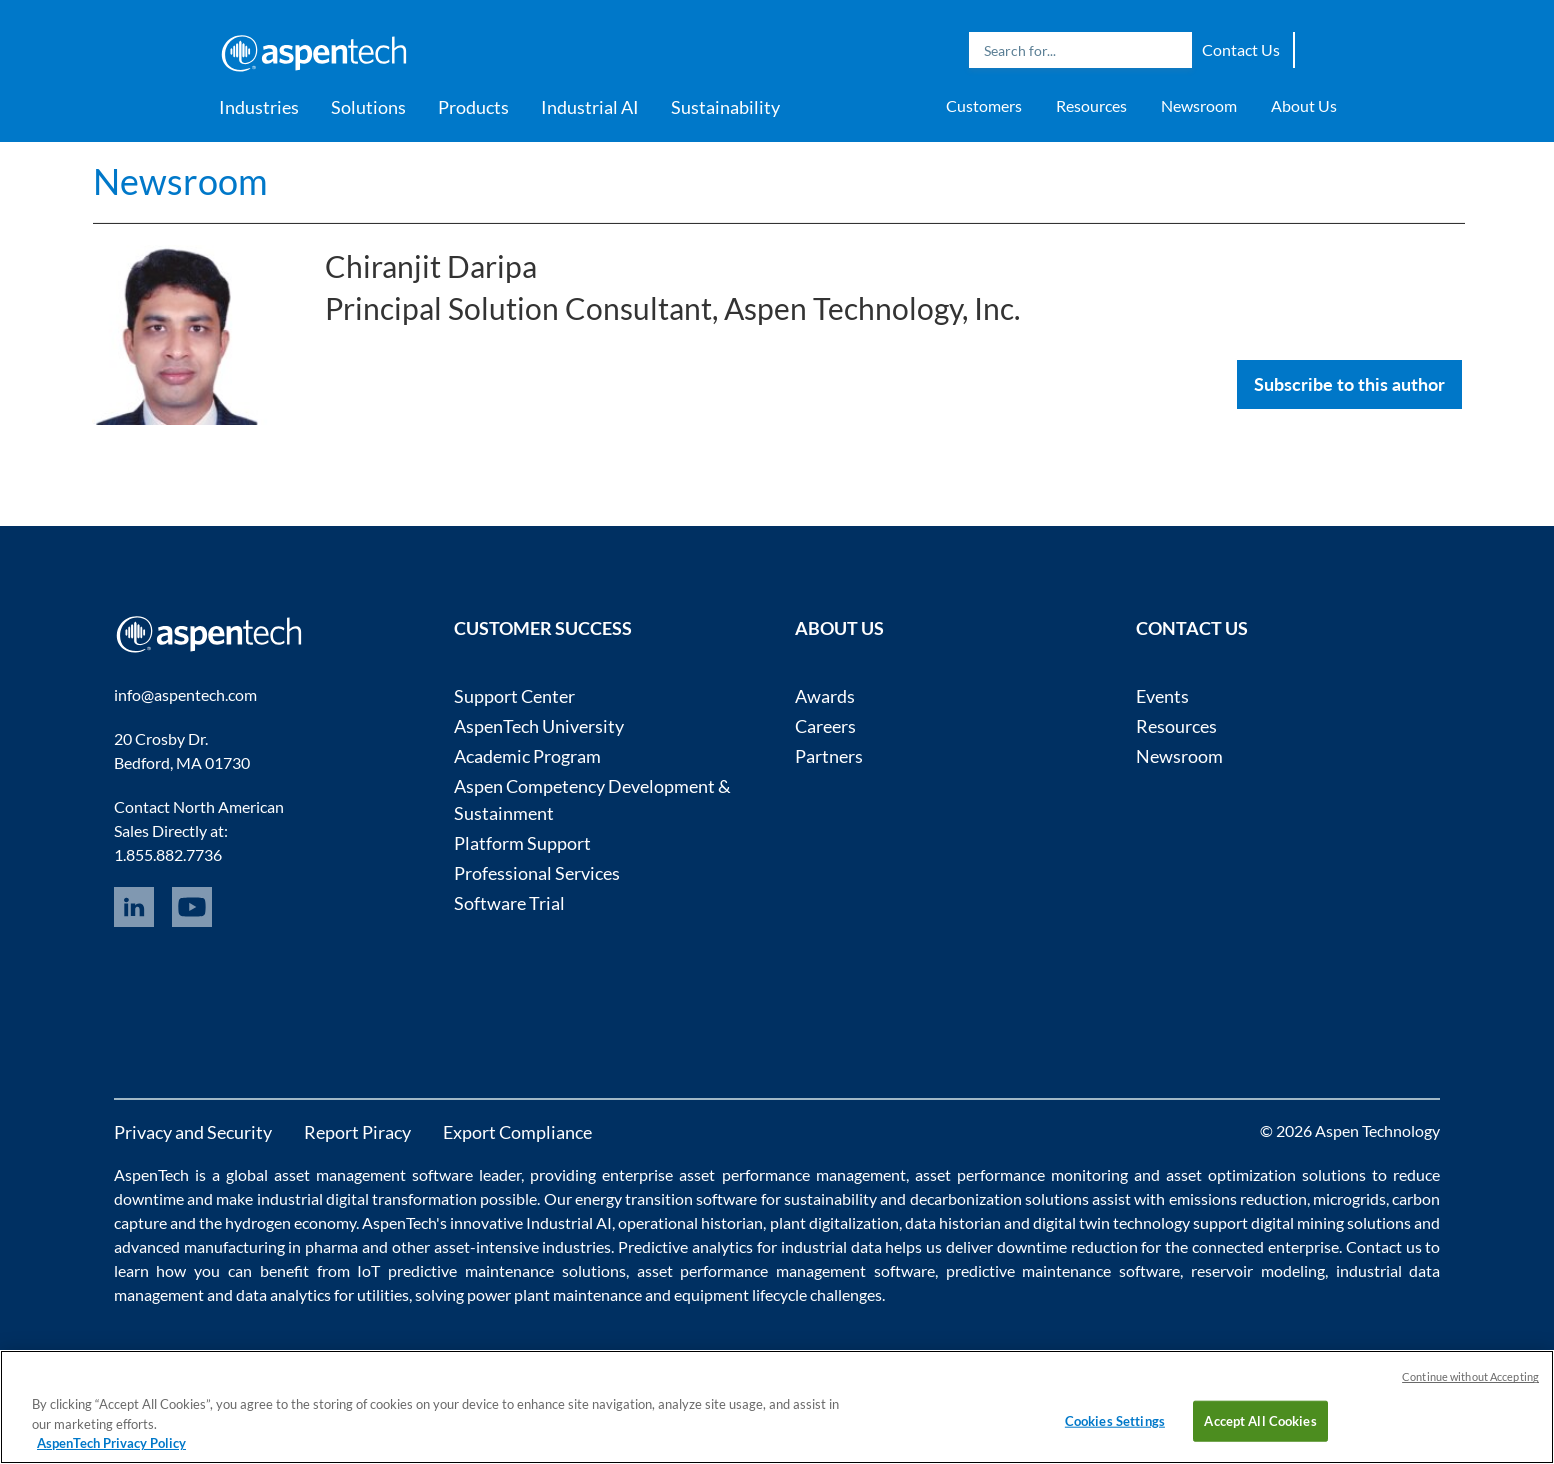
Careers (825, 726)
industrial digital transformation (367, 1198)
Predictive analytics (685, 1246)
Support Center (514, 696)
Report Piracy (357, 1132)
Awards (825, 696)
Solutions (368, 107)
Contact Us (1241, 49)
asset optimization (1231, 1174)
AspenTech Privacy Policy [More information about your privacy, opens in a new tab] (111, 1443)
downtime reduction (1067, 1246)
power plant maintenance (554, 1294)
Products (473, 107)
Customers (984, 105)
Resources (1091, 105)
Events (1162, 696)
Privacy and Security (193, 1132)
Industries (259, 107)
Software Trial (509, 903)
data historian (953, 1222)
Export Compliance (517, 1132)
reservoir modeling (1258, 1270)
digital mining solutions (1331, 1222)
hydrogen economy (290, 1222)
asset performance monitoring (1021, 1174)
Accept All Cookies (1260, 1420)
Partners (829, 756)
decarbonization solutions (999, 1198)
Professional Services (537, 873)
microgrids (1349, 1198)
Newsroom (1199, 105)
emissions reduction (1238, 1198)
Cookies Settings (1115, 1420)
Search (1172, 50)
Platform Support (522, 843)
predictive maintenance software (1059, 1270)
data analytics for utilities (322, 1294)
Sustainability (725, 107)
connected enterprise (1265, 1246)
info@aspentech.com (185, 694)
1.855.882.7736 (168, 854)
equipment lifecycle (740, 1294)
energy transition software (666, 1198)
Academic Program (527, 756)
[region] (777, 1407)
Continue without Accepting (1470, 1376)
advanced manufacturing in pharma (236, 1246)
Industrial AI (590, 107)
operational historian (690, 1222)
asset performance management (792, 1174)
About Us (1304, 105)
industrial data (831, 1246)
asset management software (373, 1174)
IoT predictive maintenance (455, 1270)
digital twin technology (1111, 1222)
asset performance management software (786, 1270)
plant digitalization (834, 1222)
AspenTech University (539, 726)
